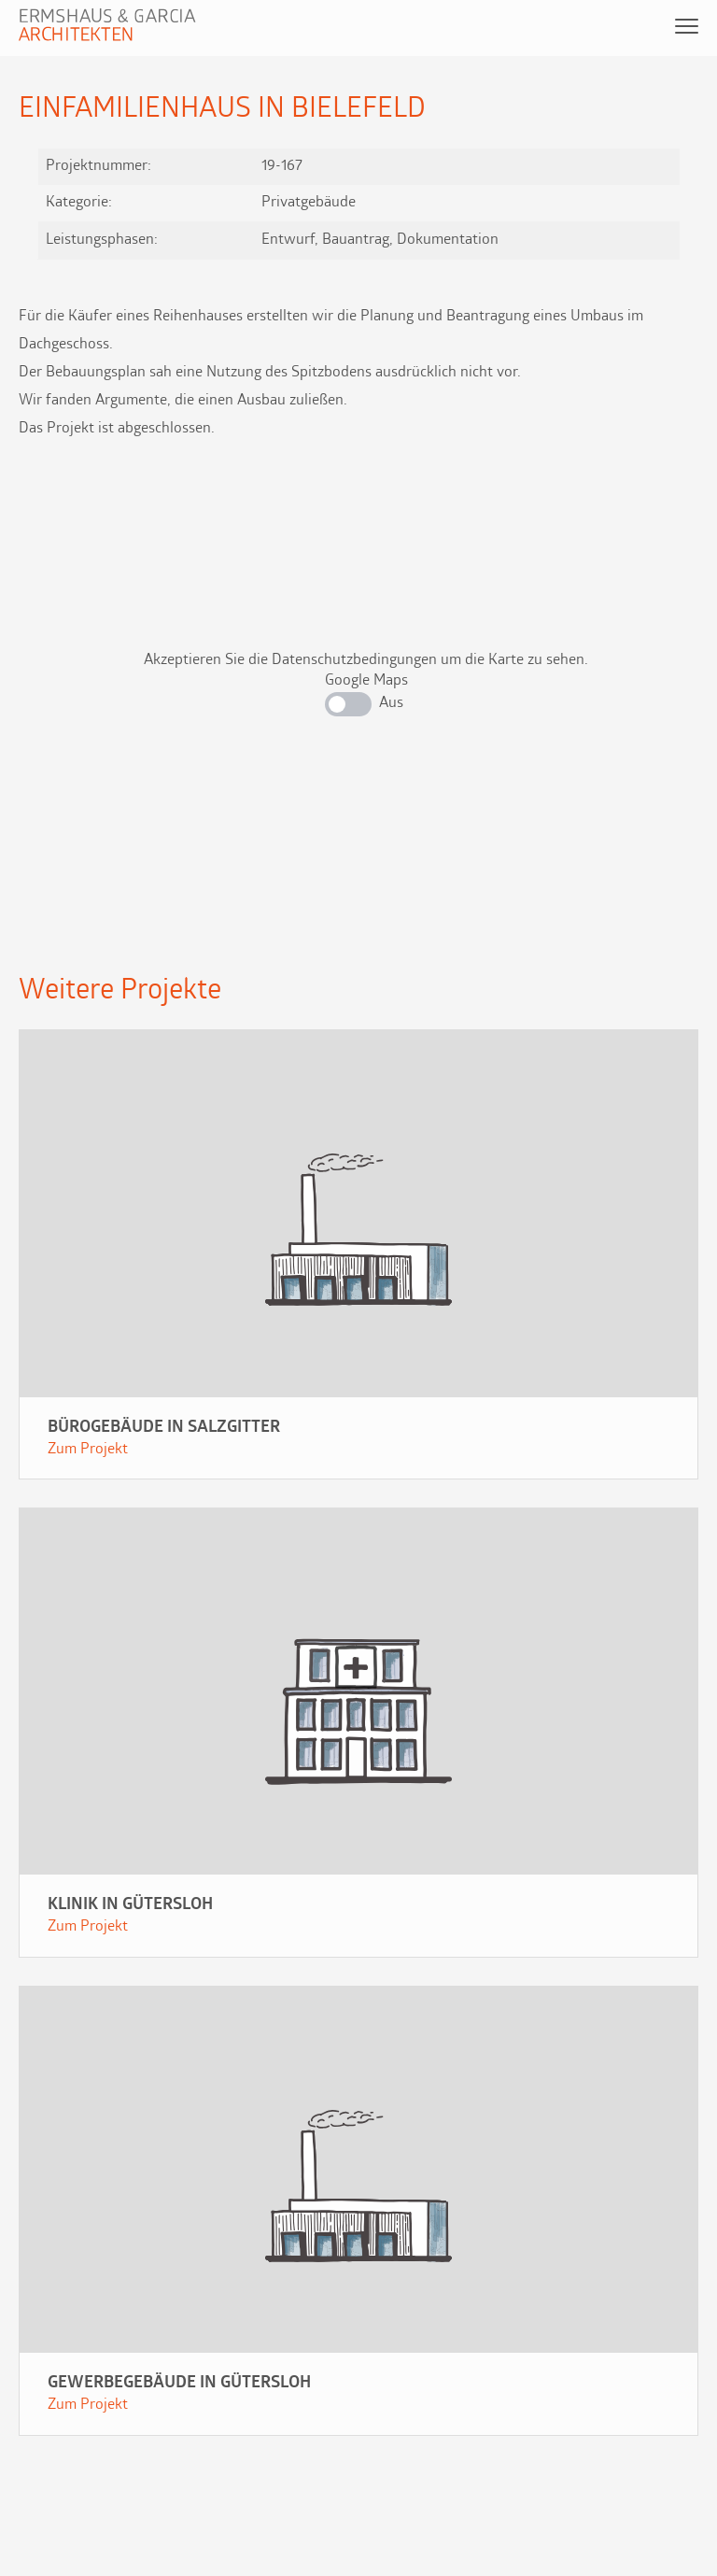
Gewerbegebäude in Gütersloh (179, 2383)
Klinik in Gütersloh (130, 1905)
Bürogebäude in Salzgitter (164, 1428)
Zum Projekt (88, 1449)
